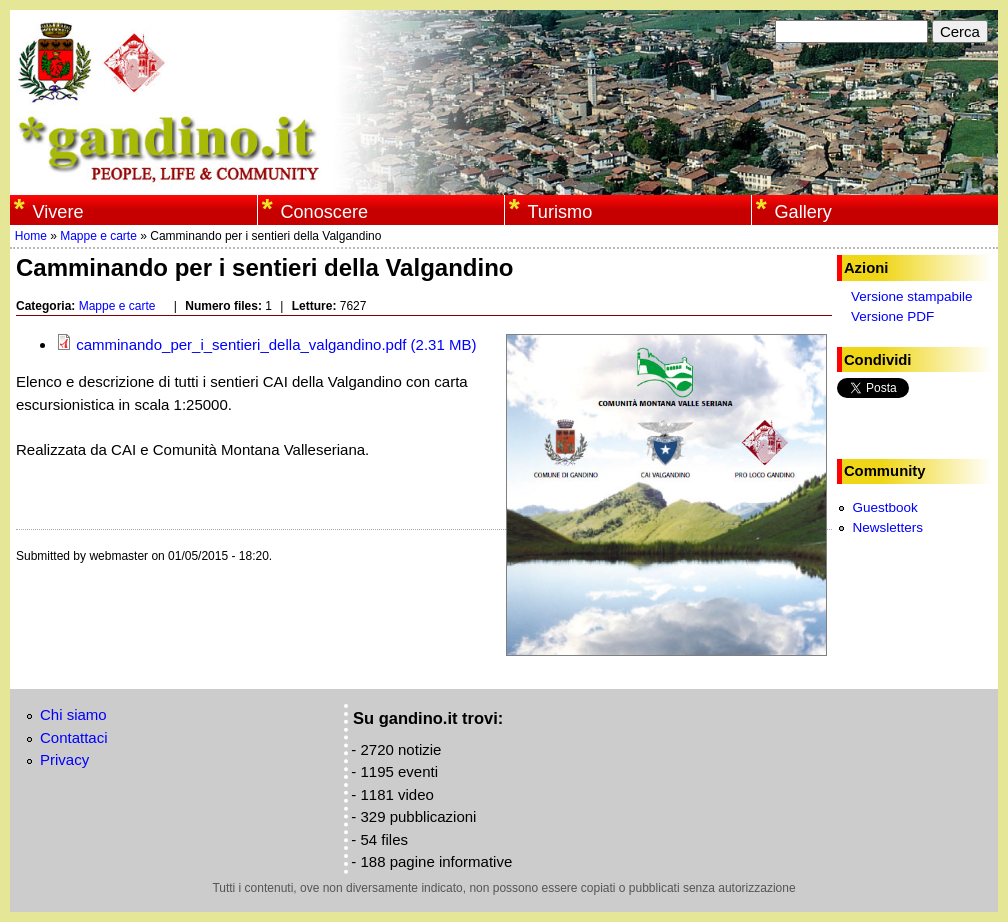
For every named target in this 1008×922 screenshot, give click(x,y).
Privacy (64, 759)
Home (31, 236)
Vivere (57, 212)
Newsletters (887, 527)
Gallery (802, 212)
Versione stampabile (912, 296)
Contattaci (74, 737)
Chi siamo (73, 714)
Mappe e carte (98, 236)
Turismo (559, 212)
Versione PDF (892, 316)
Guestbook (884, 507)
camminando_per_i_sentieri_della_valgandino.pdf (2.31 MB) (266, 344)
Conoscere (324, 212)
